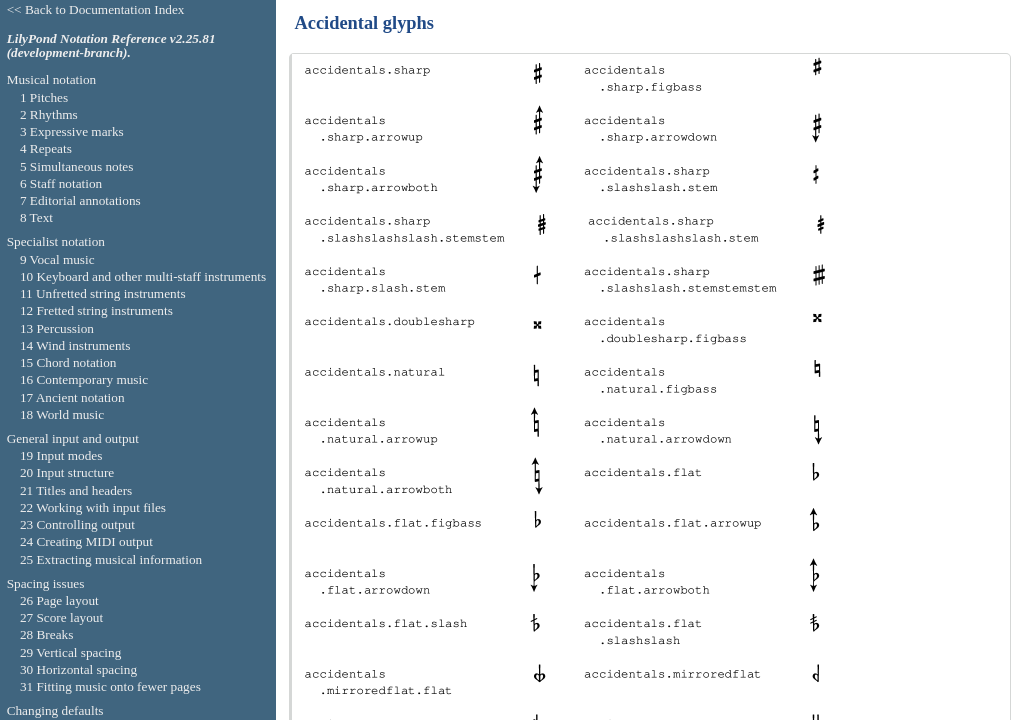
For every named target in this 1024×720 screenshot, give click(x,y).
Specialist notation (56, 241)
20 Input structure (67, 472)
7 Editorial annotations (80, 200)
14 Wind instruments (75, 345)
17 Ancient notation (72, 397)
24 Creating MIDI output (86, 541)
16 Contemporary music (84, 379)
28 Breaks (46, 634)
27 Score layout (61, 617)
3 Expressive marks (72, 131)
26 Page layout (59, 600)
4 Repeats (46, 148)
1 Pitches (44, 97)
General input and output (73, 438)
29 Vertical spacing (70, 652)
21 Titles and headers (76, 490)
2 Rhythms (49, 114)
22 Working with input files (93, 507)
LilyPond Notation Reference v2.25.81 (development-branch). (111, 46)
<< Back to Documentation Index (96, 9)
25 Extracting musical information (111, 559)
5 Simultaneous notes (77, 166)
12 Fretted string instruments (96, 310)
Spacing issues (46, 583)
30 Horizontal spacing (78, 669)
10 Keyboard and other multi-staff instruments (143, 276)
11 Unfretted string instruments (103, 293)
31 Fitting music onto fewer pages (110, 686)
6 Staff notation (61, 183)
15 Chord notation (68, 362)
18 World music (62, 414)
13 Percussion (57, 328)
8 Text (36, 217)
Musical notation (52, 79)
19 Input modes (61, 455)
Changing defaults (55, 710)
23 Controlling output (77, 524)
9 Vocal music (57, 259)
